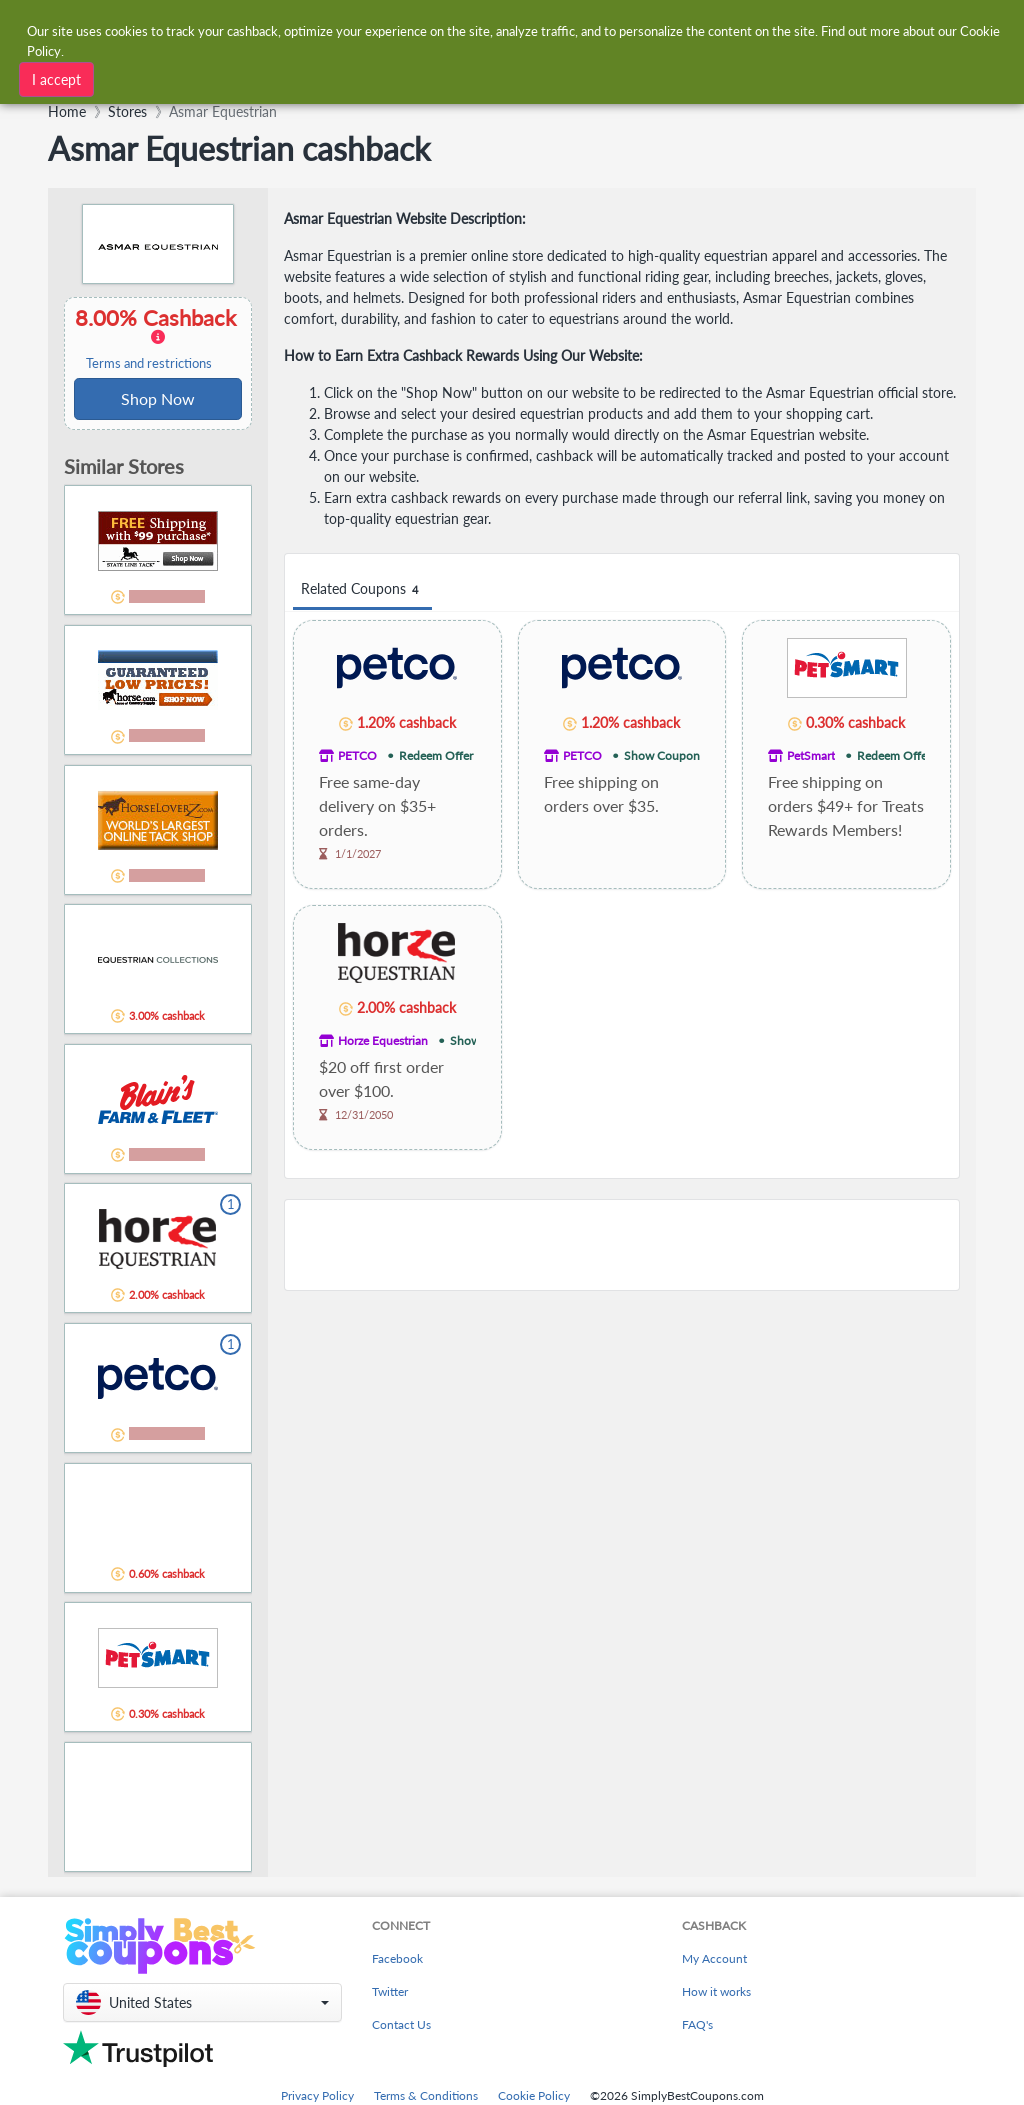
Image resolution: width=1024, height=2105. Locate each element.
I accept (56, 79)
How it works (716, 1991)
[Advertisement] (622, 1245)
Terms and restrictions (149, 363)
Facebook (397, 1958)
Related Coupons (362, 589)
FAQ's (697, 2024)
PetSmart (811, 755)
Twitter (390, 1991)
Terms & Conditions (426, 2095)
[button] (202, 2002)
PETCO (357, 755)
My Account (714, 1958)
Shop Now (158, 398)
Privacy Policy (317, 2095)
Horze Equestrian (383, 1040)
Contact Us (401, 2024)
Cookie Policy (534, 2095)
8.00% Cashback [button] (158, 338)
